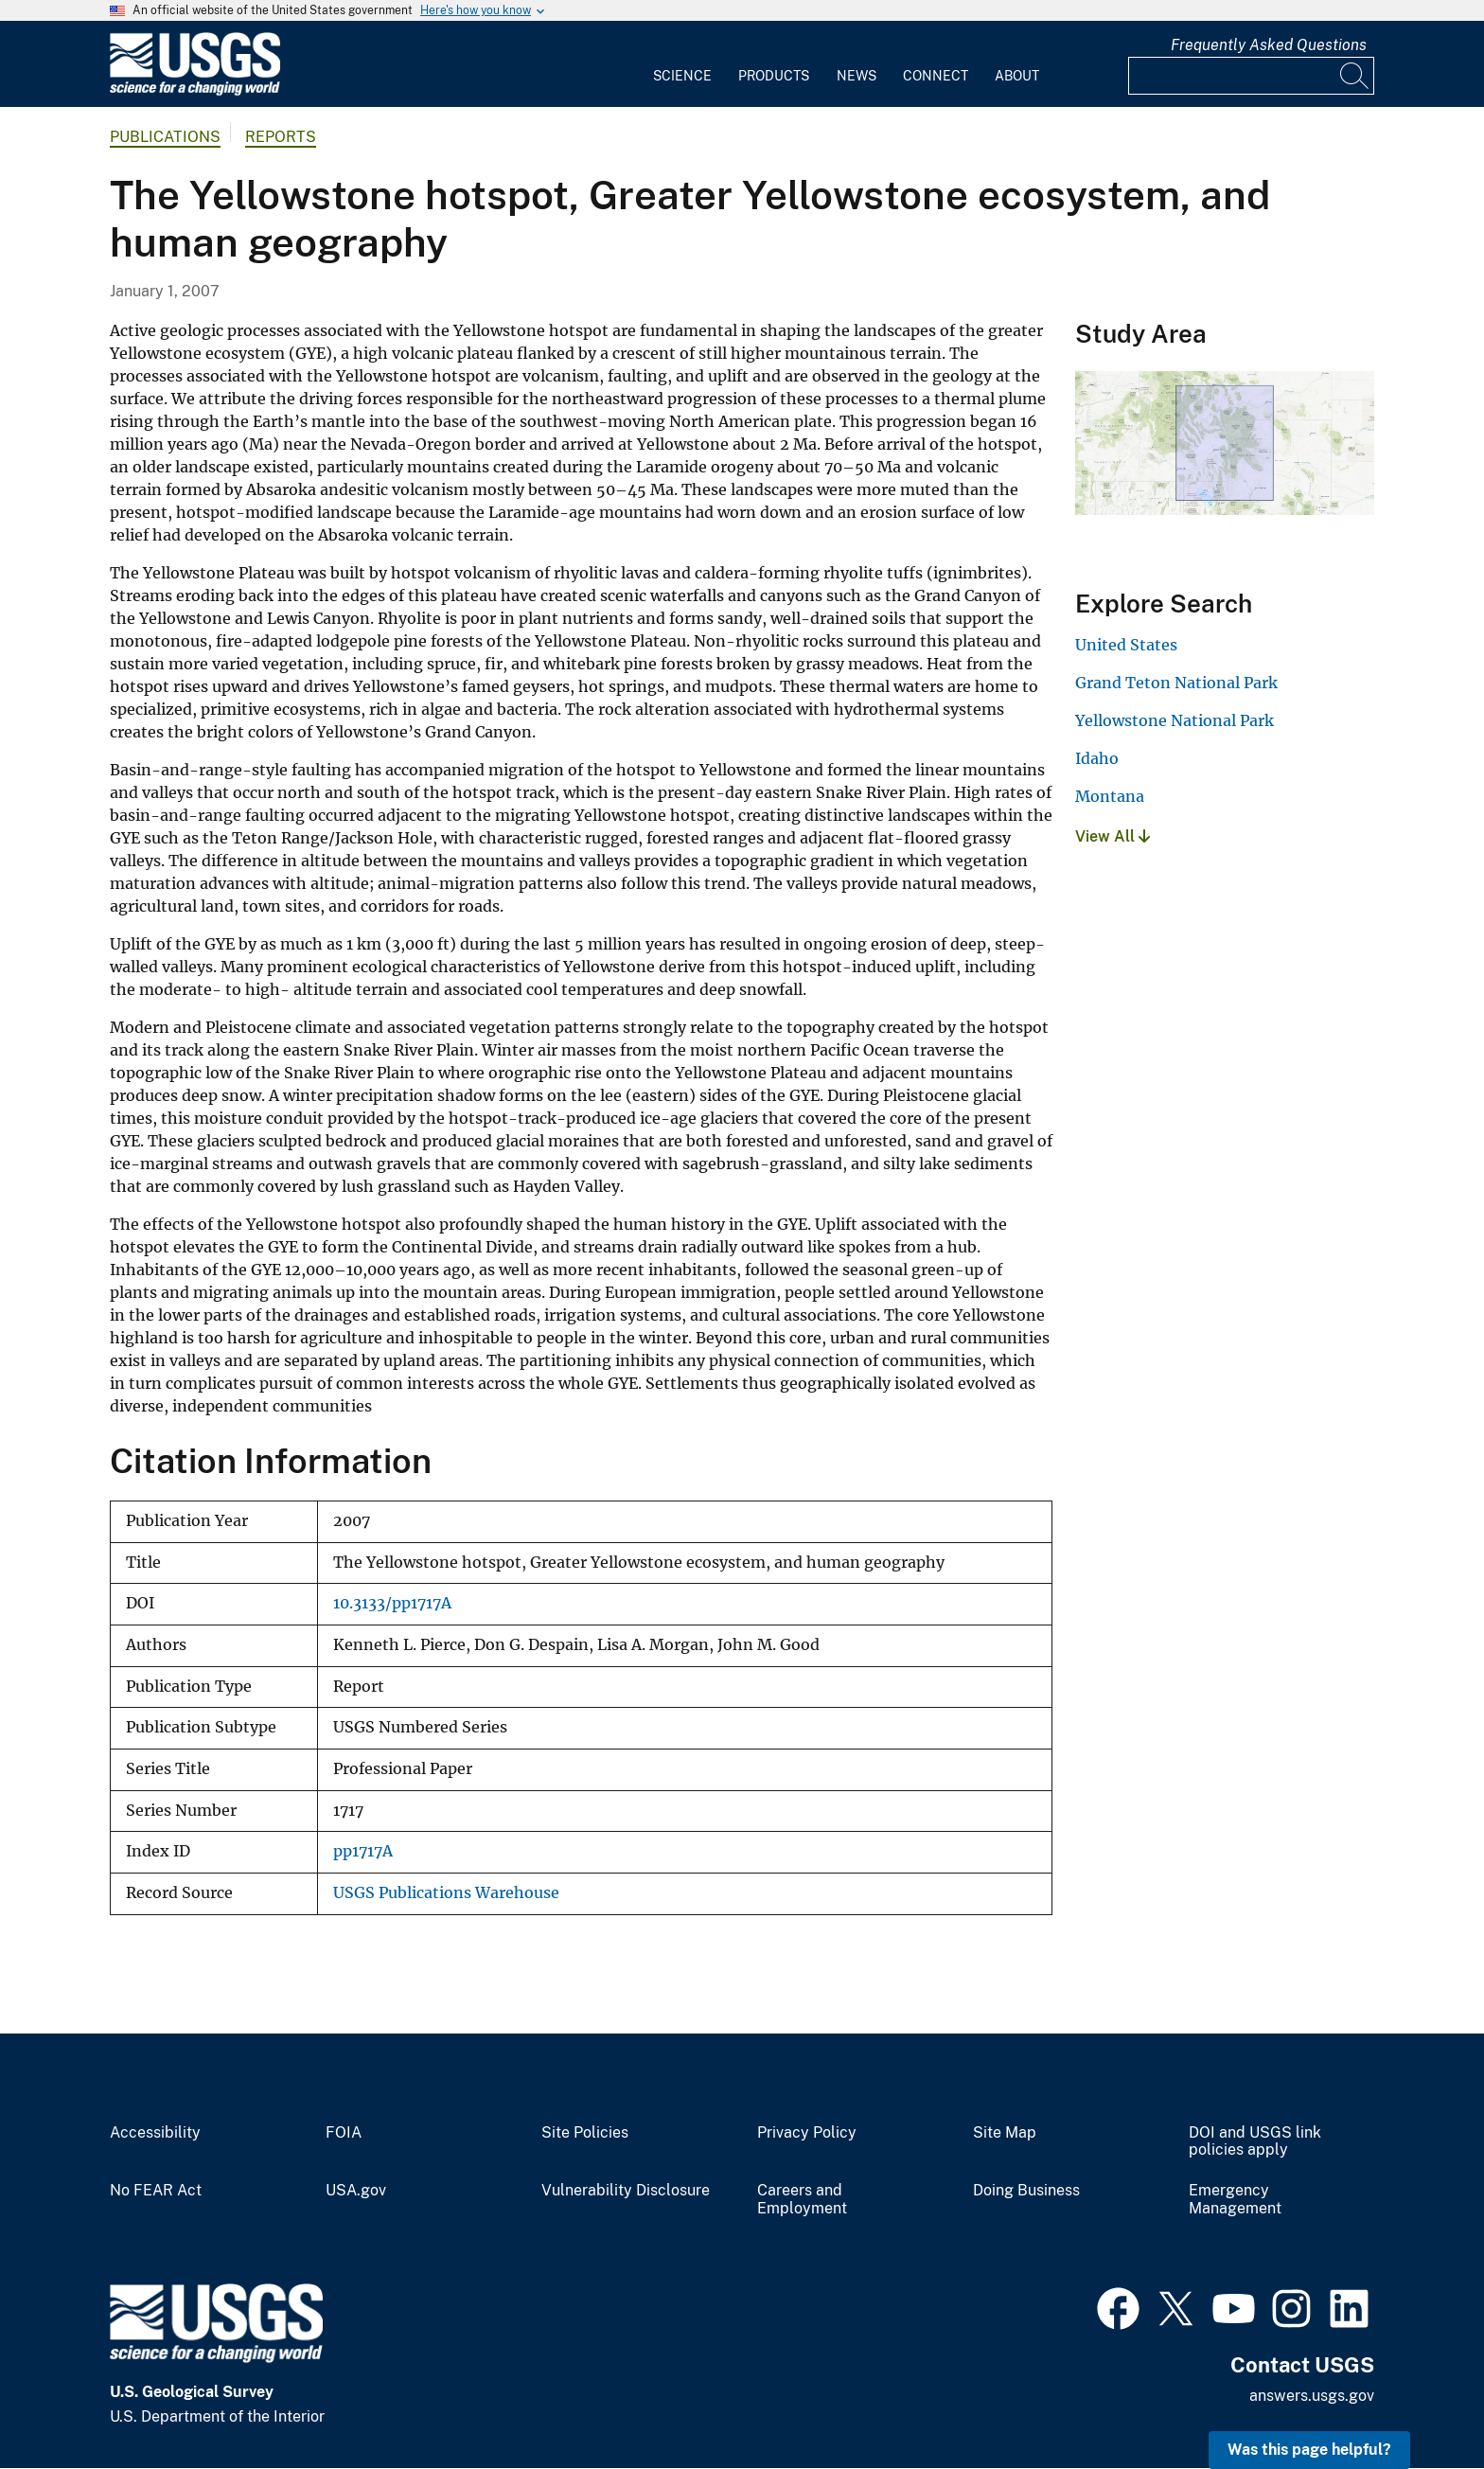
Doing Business (1026, 2190)
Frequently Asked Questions (1269, 45)
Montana (1109, 796)
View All (1112, 836)
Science (682, 75)
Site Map (1004, 2132)
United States (1126, 644)
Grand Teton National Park (1176, 682)
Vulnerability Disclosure (625, 2190)
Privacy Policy (807, 2132)
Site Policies (584, 2132)
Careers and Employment (802, 2199)
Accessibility (155, 2132)
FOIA (344, 2132)
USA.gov (356, 2190)
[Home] (195, 91)
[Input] (1251, 76)
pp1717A (363, 1851)
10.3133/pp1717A (392, 1603)
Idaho (1097, 758)
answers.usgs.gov (1311, 2396)
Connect (935, 75)
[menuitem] (682, 64)
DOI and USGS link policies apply (1255, 2141)
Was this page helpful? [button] (1309, 2450)
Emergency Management (1235, 2199)
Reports (280, 137)
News (856, 75)
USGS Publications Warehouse (446, 1893)
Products (773, 75)
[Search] (1355, 76)
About (1017, 75)
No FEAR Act (156, 2190)
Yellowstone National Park (1174, 720)
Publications (165, 137)
